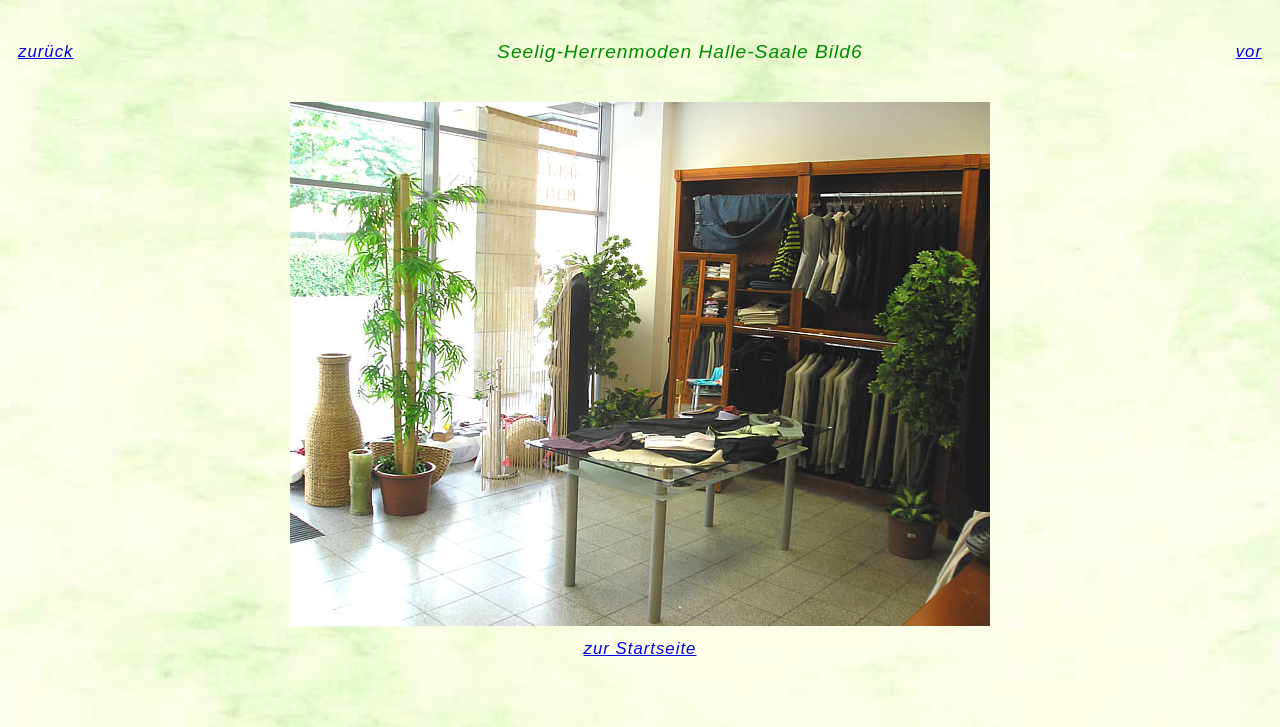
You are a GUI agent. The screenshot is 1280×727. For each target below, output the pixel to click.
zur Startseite (640, 648)
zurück (45, 51)
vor (1249, 51)
